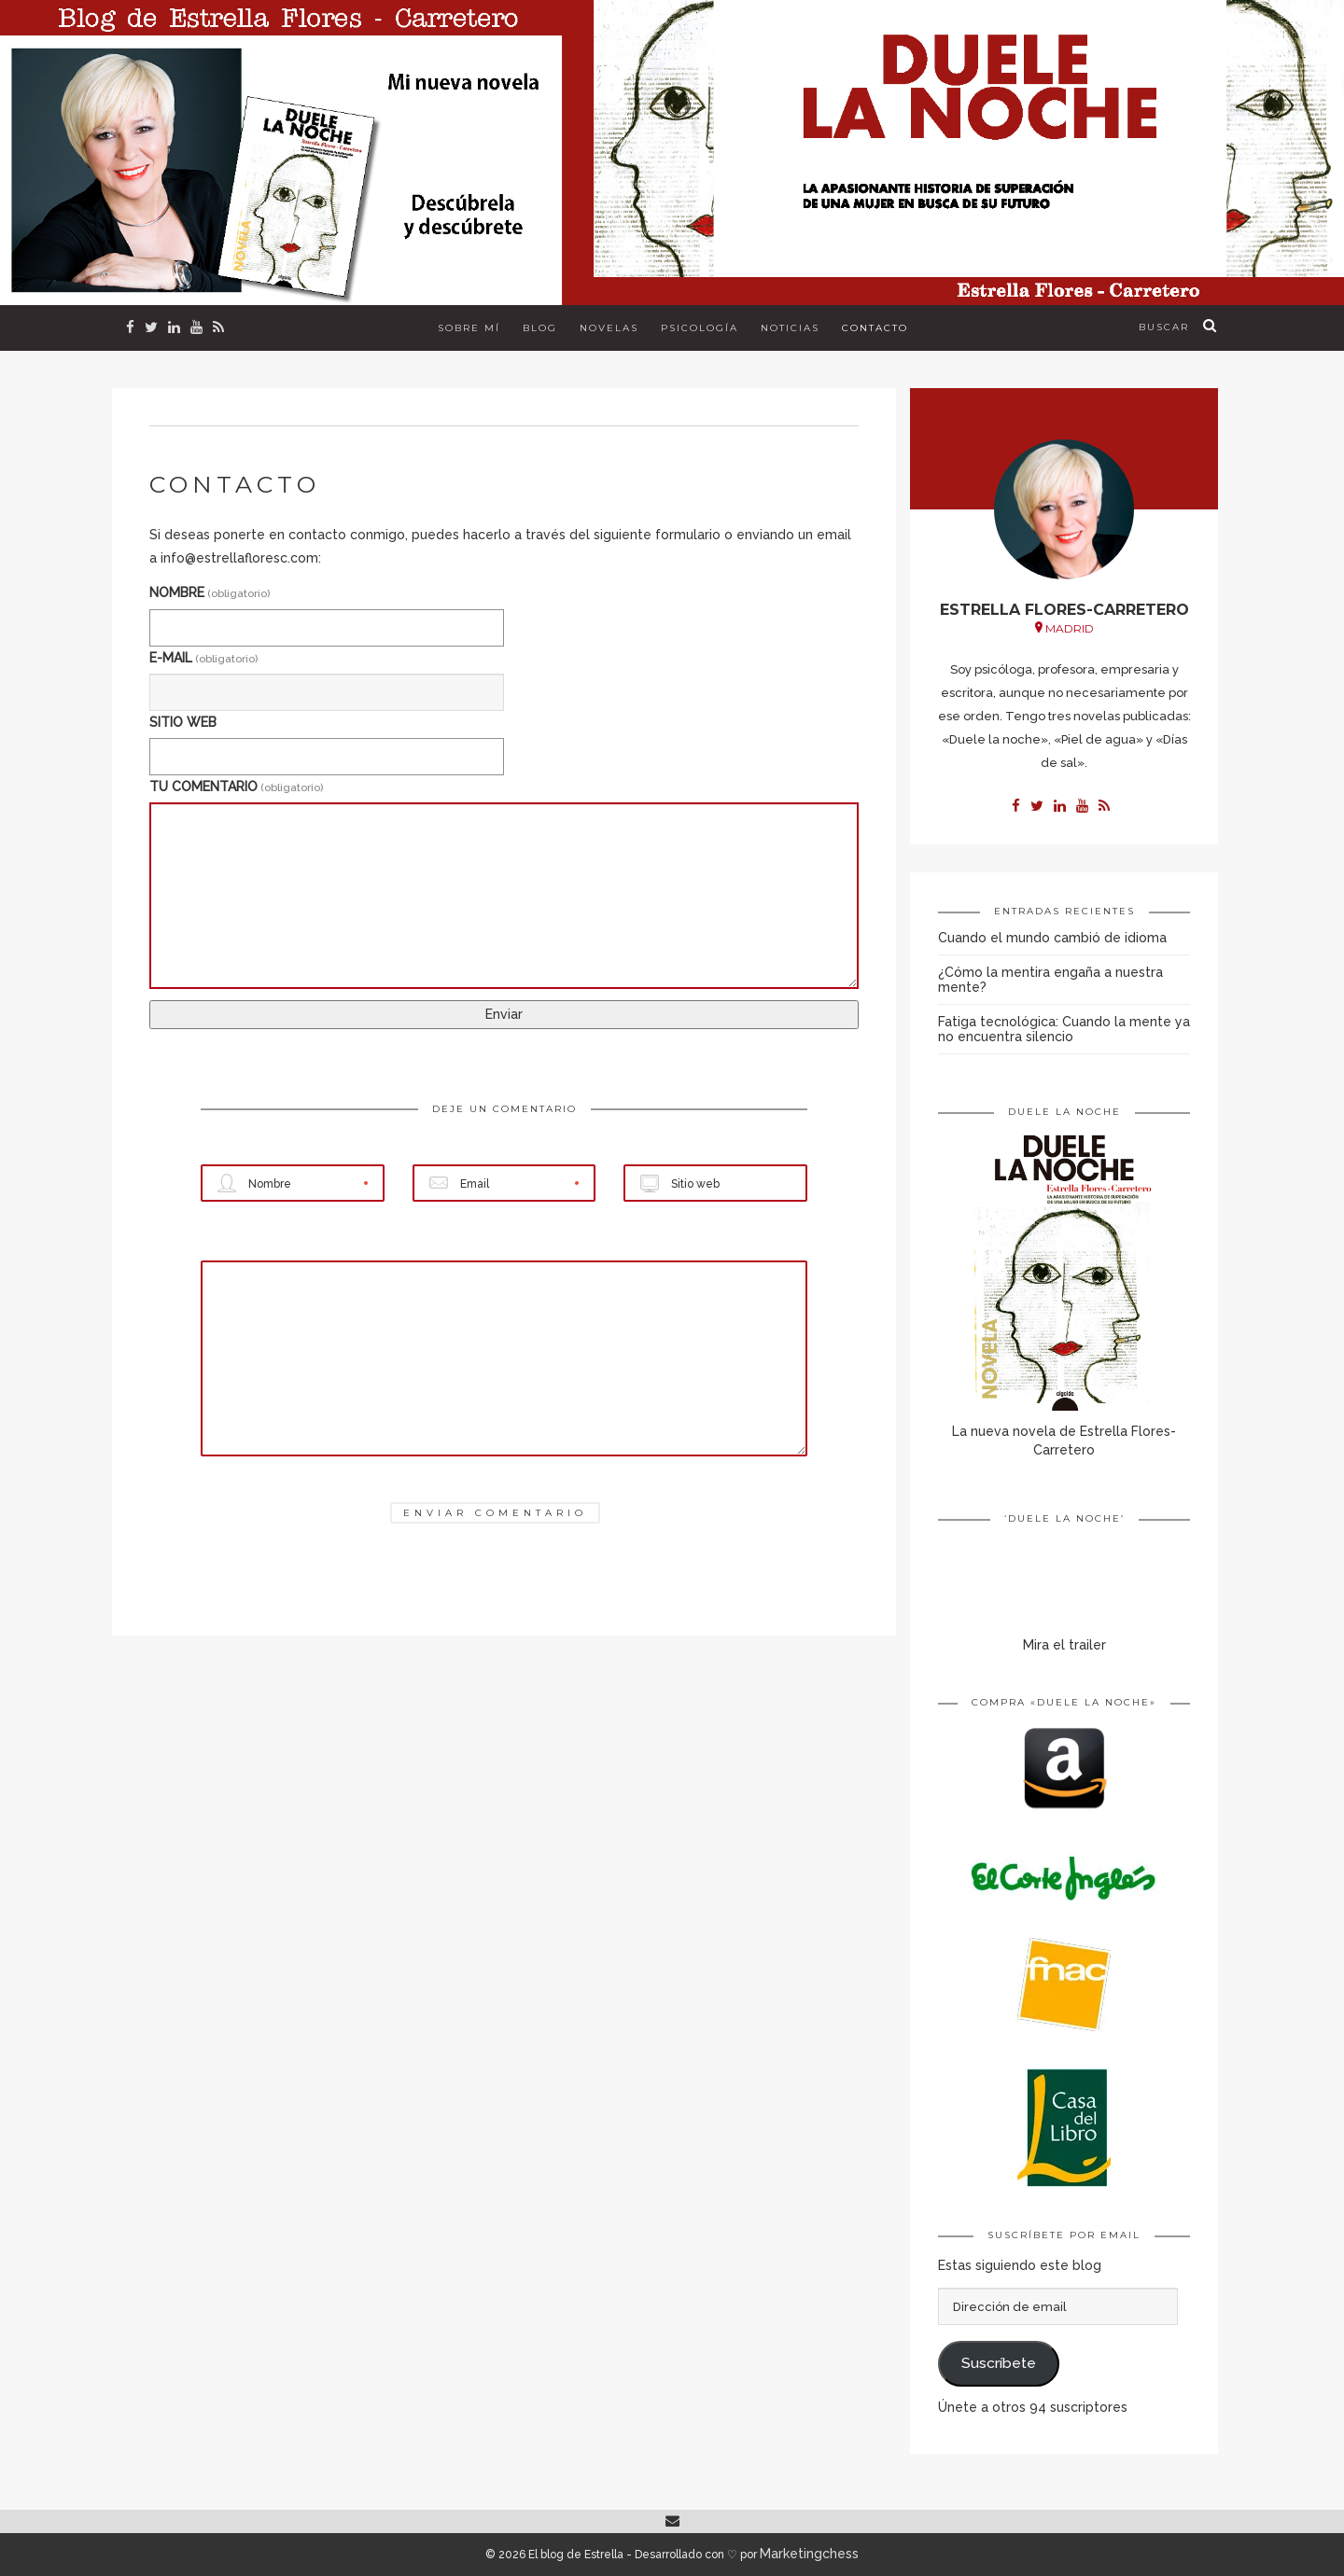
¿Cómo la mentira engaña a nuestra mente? (1050, 980)
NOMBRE (209, 592)
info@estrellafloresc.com (239, 557)
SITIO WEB (183, 722)
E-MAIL (203, 657)
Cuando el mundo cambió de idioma (1052, 937)
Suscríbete (998, 2363)
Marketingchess (809, 2553)
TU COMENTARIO (236, 786)
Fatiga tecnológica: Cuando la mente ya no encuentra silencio (1064, 1029)
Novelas (609, 328)
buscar (1164, 327)
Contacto (875, 328)
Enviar (504, 1014)
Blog (540, 328)
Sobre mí (469, 328)
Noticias (790, 328)
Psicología (699, 328)
